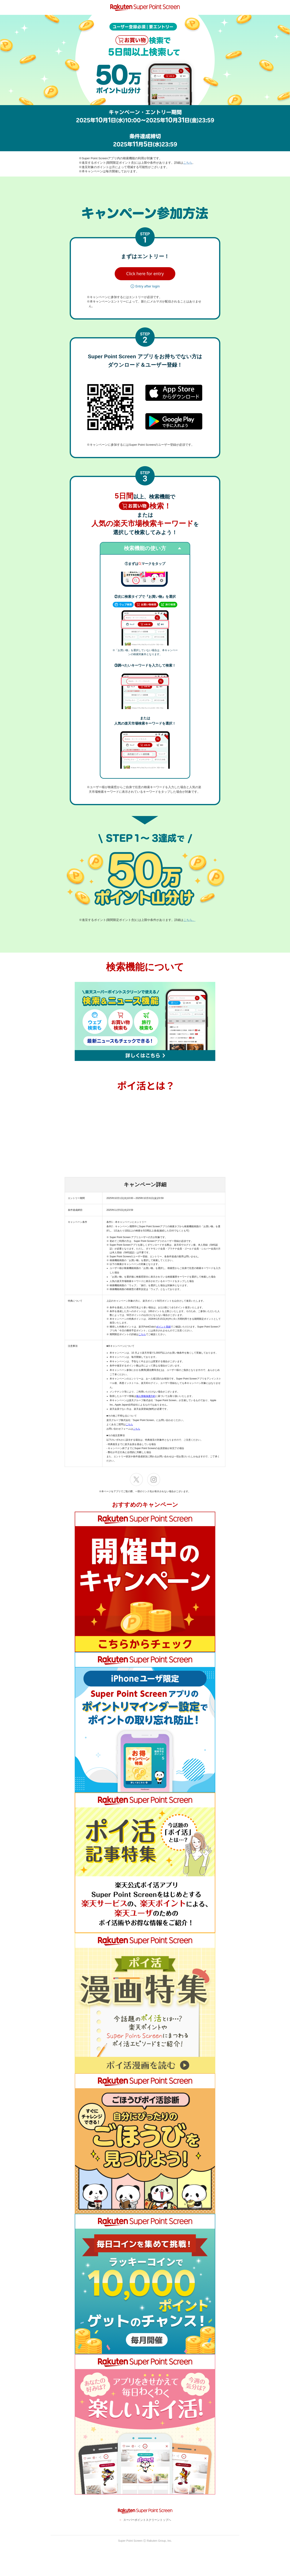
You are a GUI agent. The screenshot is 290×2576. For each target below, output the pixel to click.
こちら (187, 162)
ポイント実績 (163, 1330)
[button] (145, 273)
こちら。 (189, 923)
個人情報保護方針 (145, 1399)
